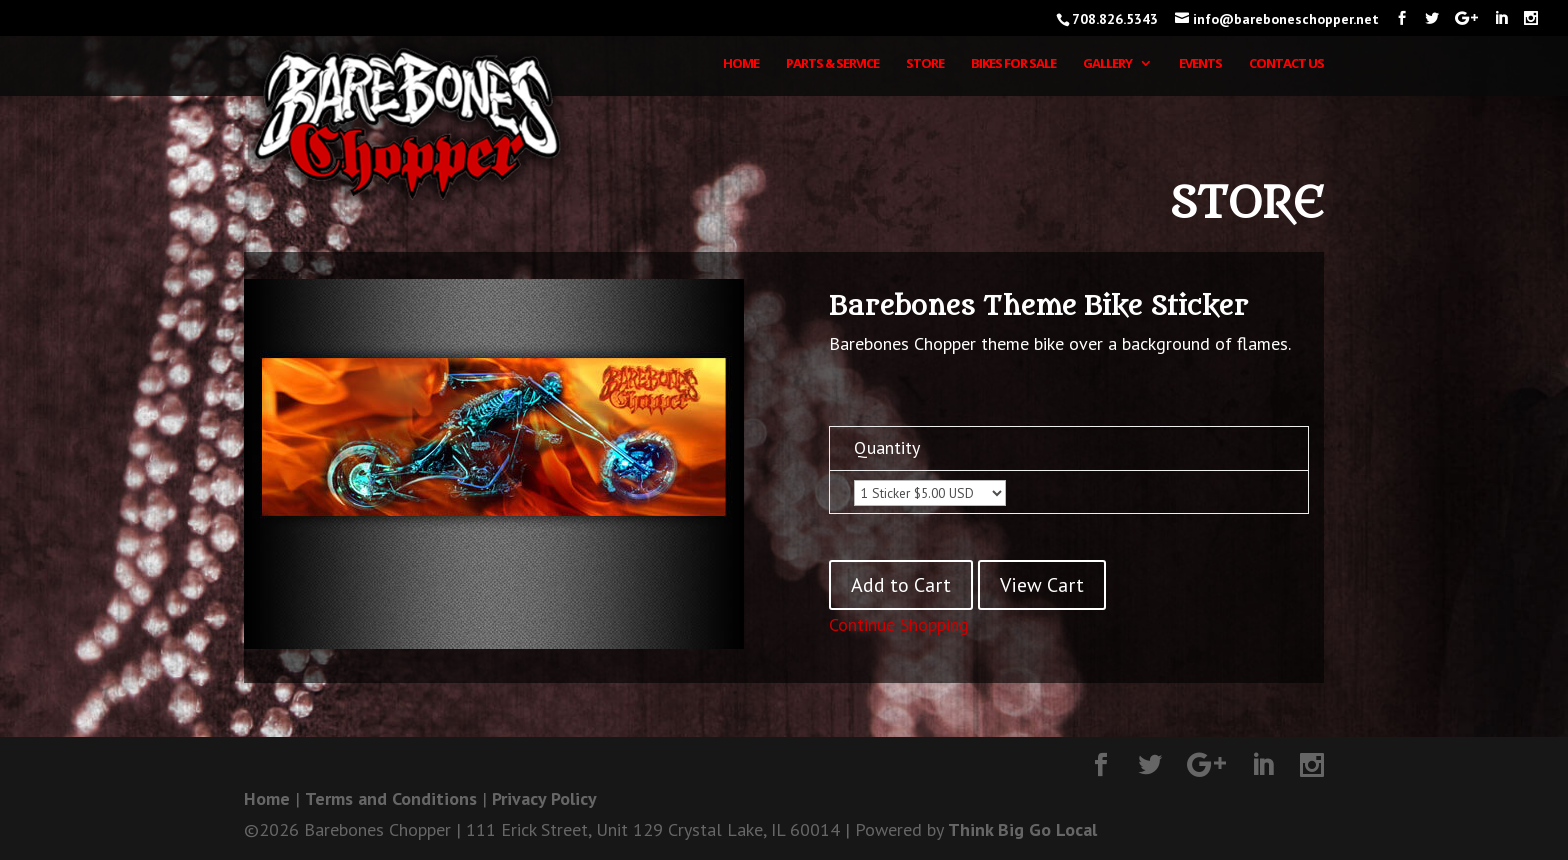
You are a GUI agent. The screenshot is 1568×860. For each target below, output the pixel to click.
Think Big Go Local (1022, 829)
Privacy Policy (544, 798)
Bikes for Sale (1013, 64)
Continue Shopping (899, 624)
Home (741, 64)
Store (925, 64)
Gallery (1107, 64)
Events (1200, 64)
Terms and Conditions (391, 798)
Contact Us (1286, 64)
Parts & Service (832, 64)
